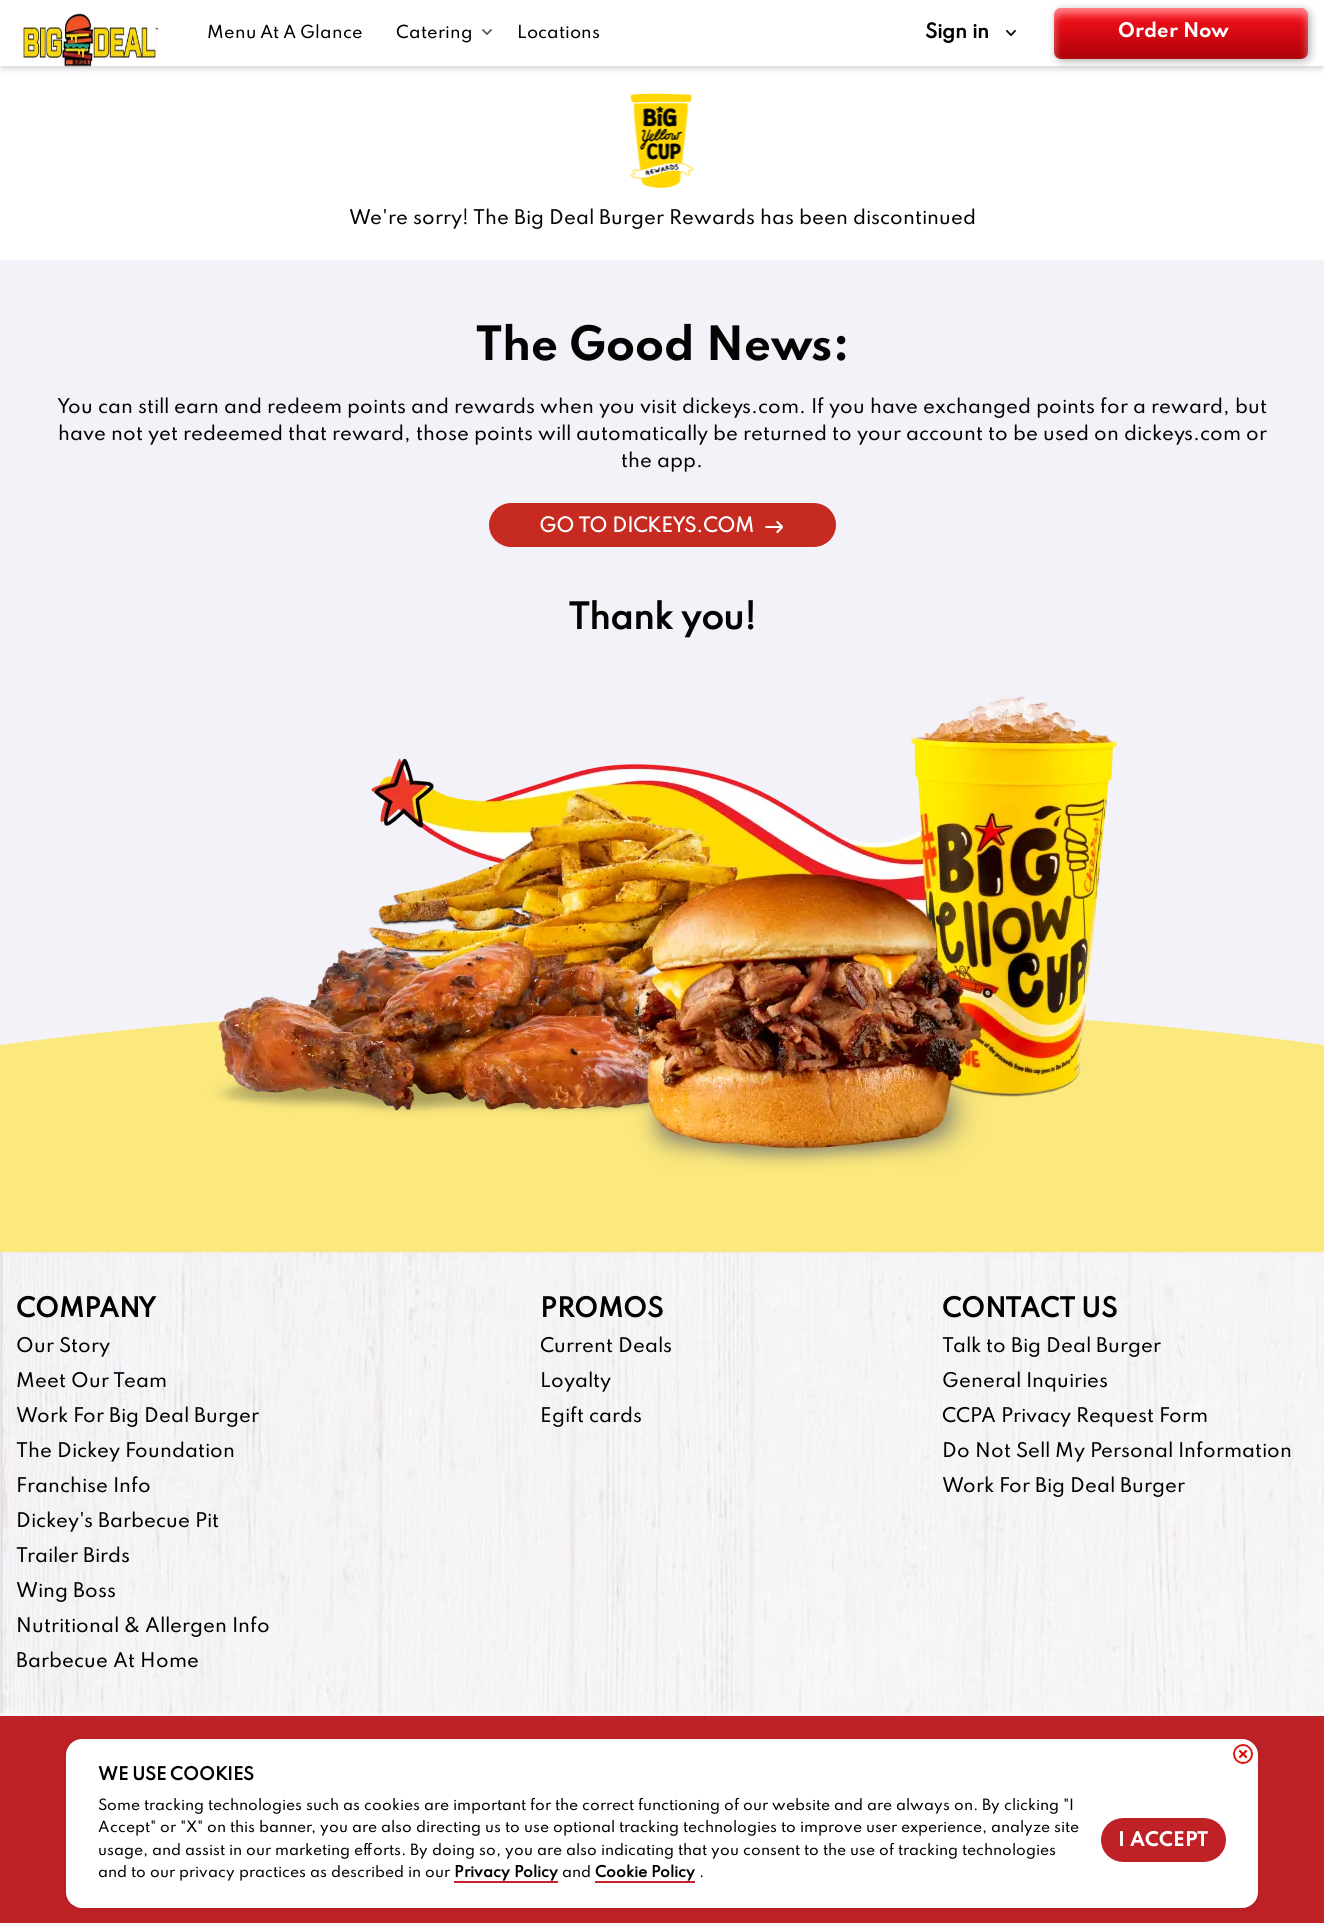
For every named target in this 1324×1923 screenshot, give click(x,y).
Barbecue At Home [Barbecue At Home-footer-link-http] (107, 1662)
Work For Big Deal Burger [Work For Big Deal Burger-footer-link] (137, 1417)
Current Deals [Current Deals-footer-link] (606, 1347)
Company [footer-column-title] (86, 1309)
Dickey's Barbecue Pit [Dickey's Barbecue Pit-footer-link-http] (117, 1522)
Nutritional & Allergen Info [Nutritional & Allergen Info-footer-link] (143, 1627)
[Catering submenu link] (444, 33)
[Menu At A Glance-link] (289, 33)
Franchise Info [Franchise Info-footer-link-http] (83, 1487)
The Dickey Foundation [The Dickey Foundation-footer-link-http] (125, 1452)
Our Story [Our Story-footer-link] (63, 1347)
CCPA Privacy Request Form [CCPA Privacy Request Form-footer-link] (1075, 1417)
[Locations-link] (558, 33)
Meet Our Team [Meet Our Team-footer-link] (91, 1382)
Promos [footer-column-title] (601, 1309)
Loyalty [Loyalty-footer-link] (575, 1382)
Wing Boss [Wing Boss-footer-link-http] (66, 1592)
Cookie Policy (645, 1873)
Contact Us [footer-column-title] (1029, 1309)
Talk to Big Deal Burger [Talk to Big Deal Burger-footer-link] (1051, 1347)
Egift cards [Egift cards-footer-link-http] (591, 1417)
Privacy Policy (506, 1873)
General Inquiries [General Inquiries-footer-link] (1025, 1382)
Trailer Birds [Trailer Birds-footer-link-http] (73, 1557)
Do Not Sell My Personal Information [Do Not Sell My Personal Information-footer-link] (1117, 1452)
